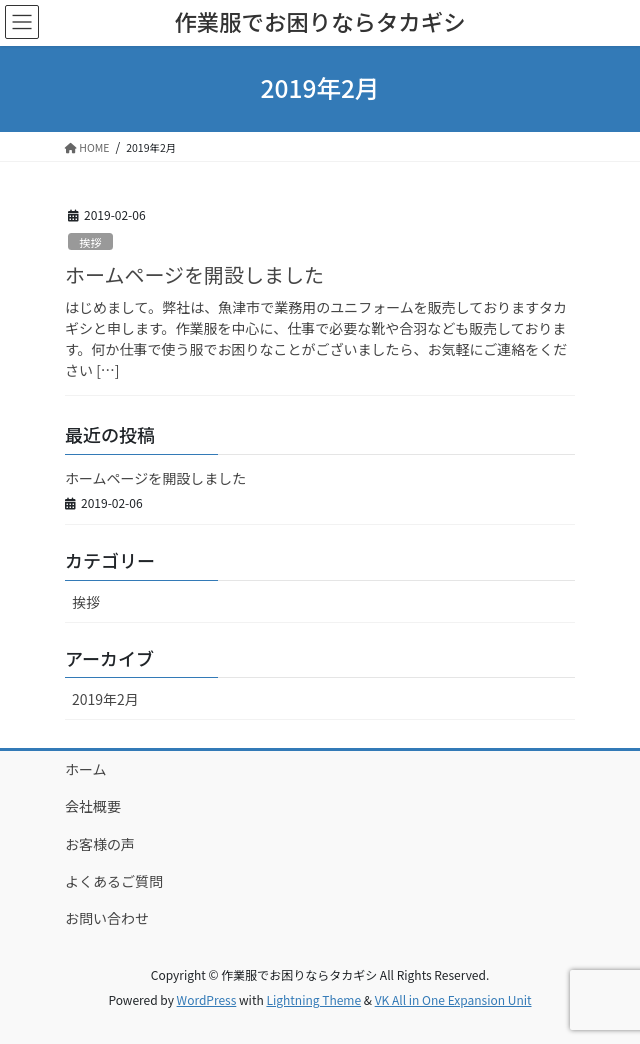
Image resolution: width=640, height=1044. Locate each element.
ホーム (86, 769)
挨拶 (90, 242)
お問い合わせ (107, 918)
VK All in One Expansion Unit (453, 999)
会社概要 (93, 806)
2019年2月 (105, 699)
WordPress (207, 999)
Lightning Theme (313, 999)
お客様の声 (100, 844)
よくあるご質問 (114, 881)
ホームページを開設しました (194, 274)
